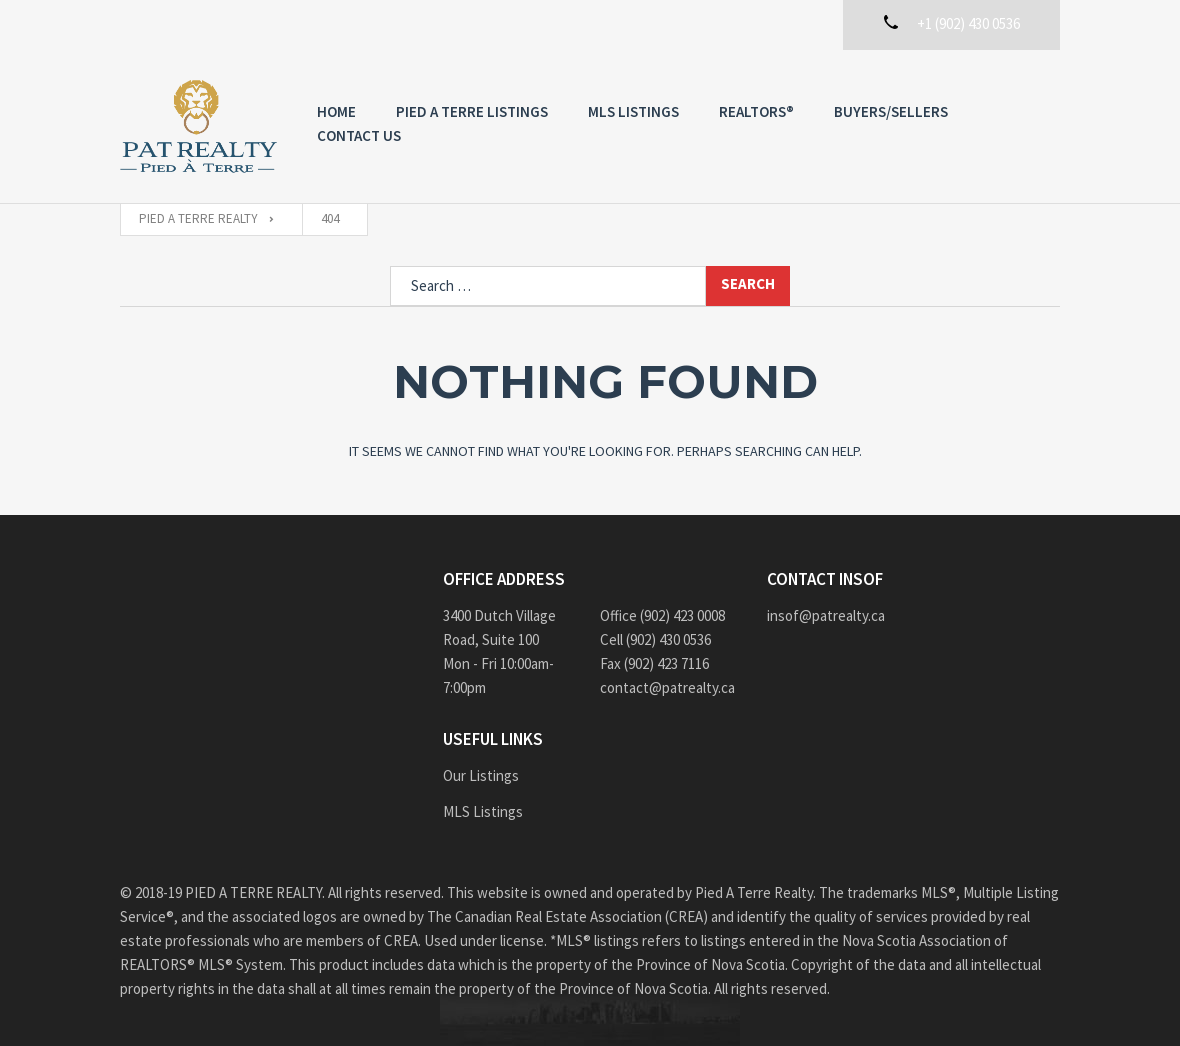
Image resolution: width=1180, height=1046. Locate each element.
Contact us (359, 135)
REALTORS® (756, 111)
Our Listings (481, 775)
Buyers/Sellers (891, 111)
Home (336, 111)
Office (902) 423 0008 (662, 615)
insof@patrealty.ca (826, 615)
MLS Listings (633, 111)
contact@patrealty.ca (667, 687)
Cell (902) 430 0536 (655, 639)
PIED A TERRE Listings (472, 111)
